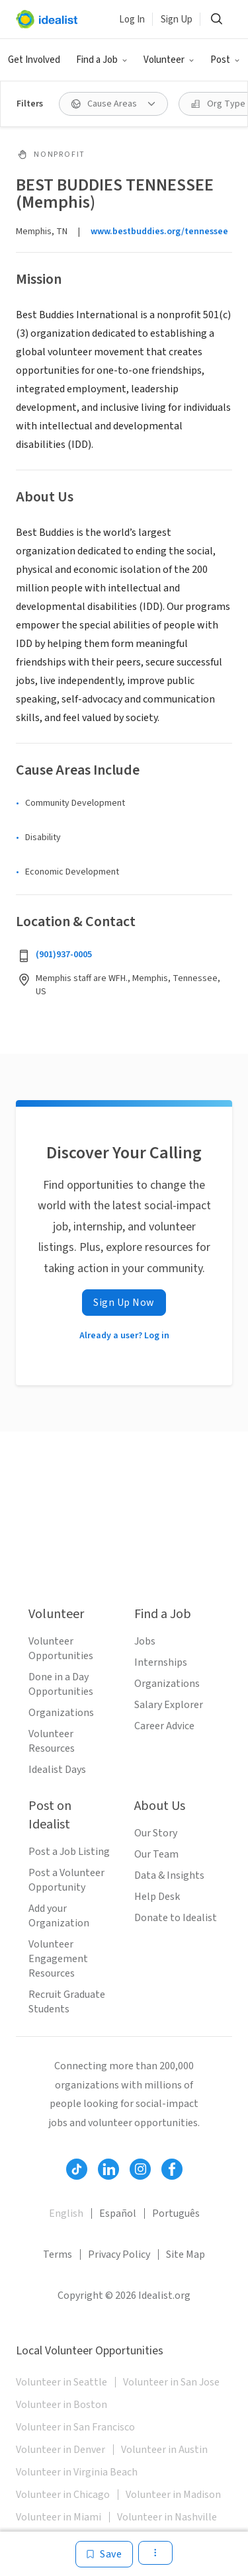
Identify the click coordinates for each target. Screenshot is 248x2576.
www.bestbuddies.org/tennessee (159, 231)
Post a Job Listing (69, 1851)
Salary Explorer (168, 1704)
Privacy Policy (119, 2254)
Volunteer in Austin (164, 2449)
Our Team (156, 1854)
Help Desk (157, 1896)
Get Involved (34, 60)
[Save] (104, 2554)
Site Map (185, 2254)
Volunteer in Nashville (167, 2517)
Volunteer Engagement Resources (58, 1959)
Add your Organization (58, 1915)
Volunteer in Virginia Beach (77, 2472)
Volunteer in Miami (58, 2517)
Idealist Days (57, 1769)
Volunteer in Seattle (61, 2382)
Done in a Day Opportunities (60, 1684)
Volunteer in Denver (60, 2449)
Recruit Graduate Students (66, 2001)
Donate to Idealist (175, 1918)
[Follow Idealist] (76, 2169)
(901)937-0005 (64, 954)
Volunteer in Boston (61, 2404)
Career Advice (164, 1726)
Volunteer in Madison (173, 2494)
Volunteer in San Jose (171, 2382)
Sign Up (176, 19)
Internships (160, 1662)
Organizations (61, 1712)
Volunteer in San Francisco (75, 2427)
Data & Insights (169, 1875)
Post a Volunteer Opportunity (66, 1880)
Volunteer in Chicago (63, 2494)
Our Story (155, 1833)
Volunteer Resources (51, 1741)
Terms (57, 2254)
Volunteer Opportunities (60, 1648)
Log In (132, 19)
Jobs (144, 1641)
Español (117, 2213)
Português (176, 2213)
